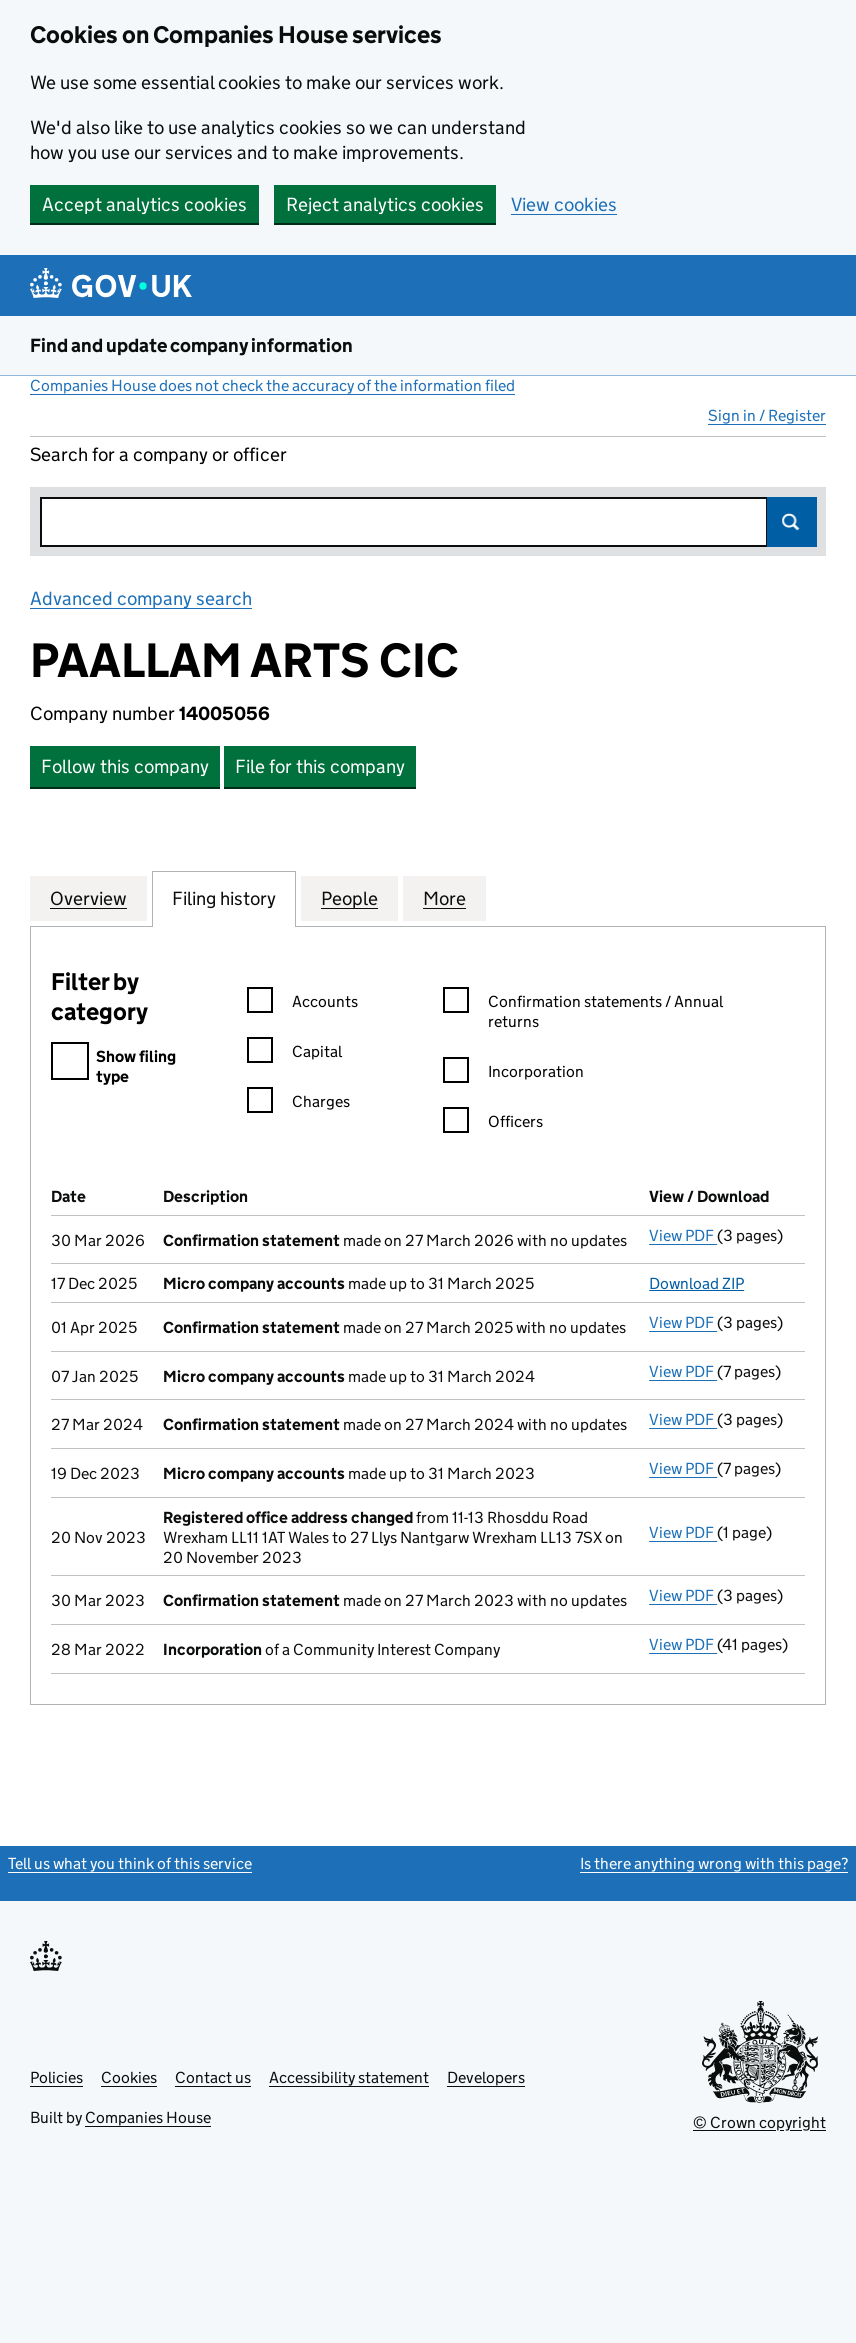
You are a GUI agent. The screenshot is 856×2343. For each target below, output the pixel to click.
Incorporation (513, 1074)
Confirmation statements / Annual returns (583, 1012)
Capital (294, 1054)
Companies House (148, 2117)
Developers (486, 2077)
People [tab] (349, 898)
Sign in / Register (767, 415)
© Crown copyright (759, 2122)
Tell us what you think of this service (130, 1863)
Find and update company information (191, 345)
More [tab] (444, 898)
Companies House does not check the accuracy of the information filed (272, 385)
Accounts (302, 1004)
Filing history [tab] (224, 898)
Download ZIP (696, 1283)
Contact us (213, 2077)
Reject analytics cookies (385, 204)
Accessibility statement (349, 2077)
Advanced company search (141, 598)
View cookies (564, 204)
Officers (493, 1124)
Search (792, 522)
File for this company (320, 766)
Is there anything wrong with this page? (714, 1863)
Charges (298, 1104)
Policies (56, 2077)
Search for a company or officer (158, 454)
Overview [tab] (88, 898)
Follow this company (125, 766)
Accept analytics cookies (144, 204)
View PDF (683, 1235)
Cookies (129, 2077)
